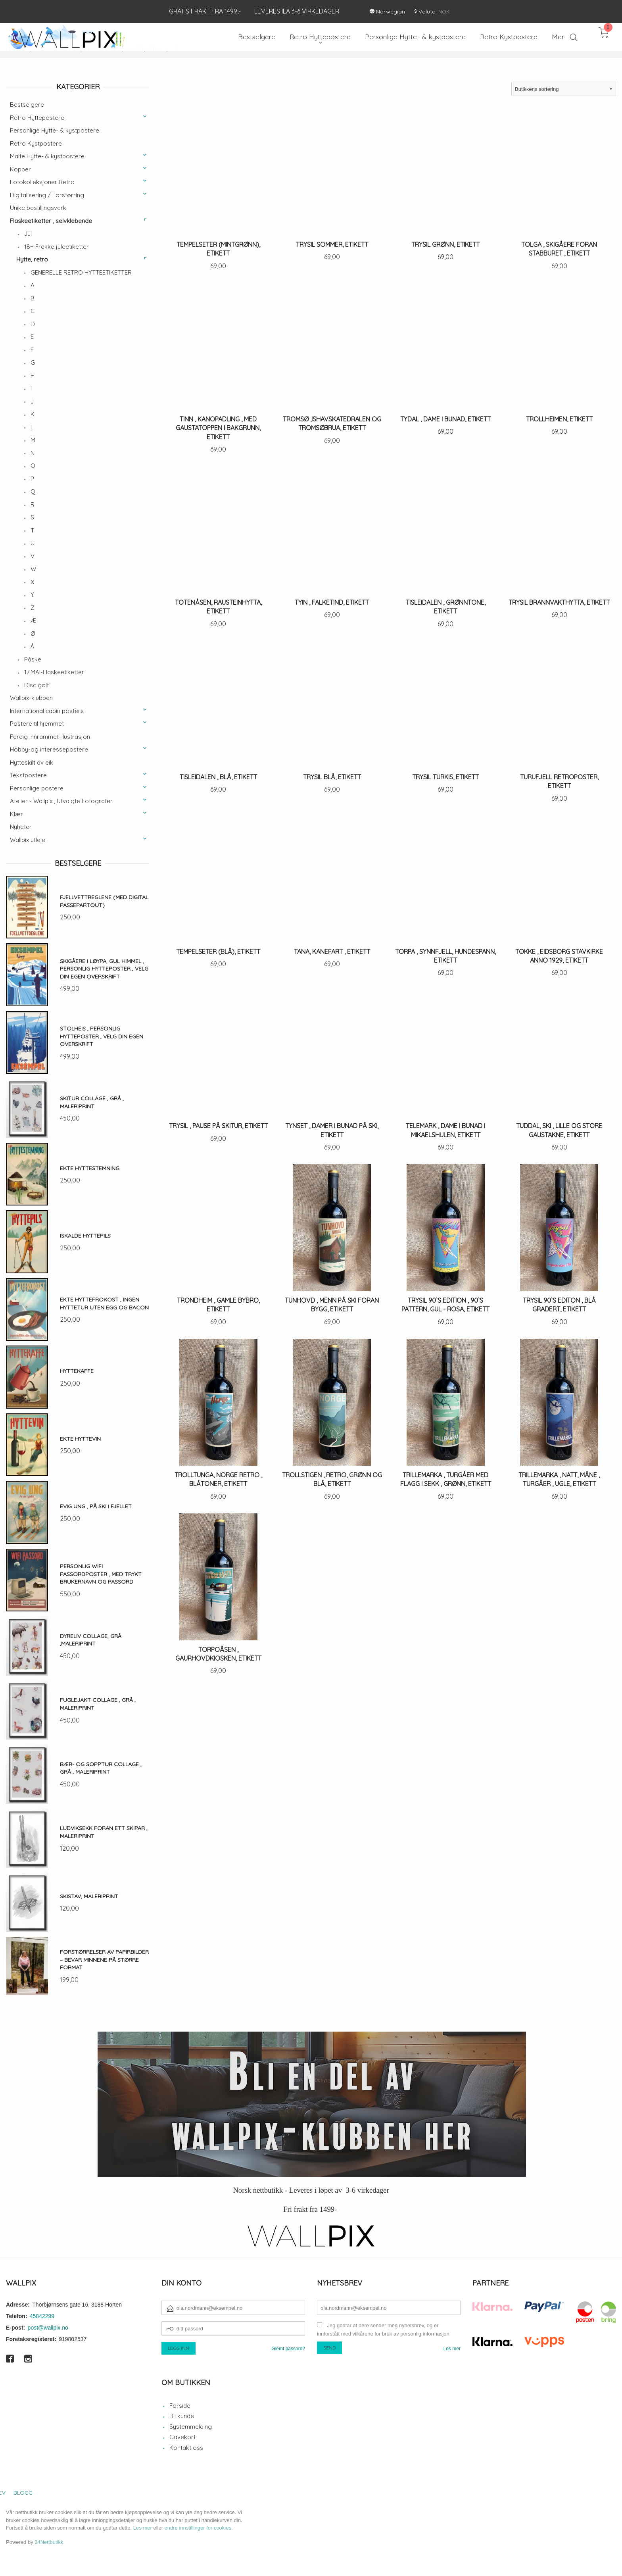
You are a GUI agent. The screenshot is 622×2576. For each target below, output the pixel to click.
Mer (558, 37)
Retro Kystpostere (36, 143)
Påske (32, 659)
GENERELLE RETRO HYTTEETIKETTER (81, 272)
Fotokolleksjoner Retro (42, 182)
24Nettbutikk (49, 2542)
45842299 (42, 2316)
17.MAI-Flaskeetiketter (54, 672)
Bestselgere (27, 104)
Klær (16, 814)
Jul (28, 233)
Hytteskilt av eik (31, 762)
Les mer (452, 2348)
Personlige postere (36, 788)
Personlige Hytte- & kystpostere (54, 130)
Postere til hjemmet (37, 723)
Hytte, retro (32, 259)
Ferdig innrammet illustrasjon (50, 736)
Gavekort (182, 2437)
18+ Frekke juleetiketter (56, 246)
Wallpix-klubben (31, 698)
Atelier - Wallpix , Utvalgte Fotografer (61, 801)
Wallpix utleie (27, 840)
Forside (179, 2405)
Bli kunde (181, 2416)
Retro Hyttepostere (37, 117)
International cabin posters (47, 711)
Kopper (20, 169)
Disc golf (36, 685)
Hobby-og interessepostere (49, 749)
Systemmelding (190, 2426)
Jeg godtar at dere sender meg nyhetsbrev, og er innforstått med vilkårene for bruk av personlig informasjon (383, 2329)
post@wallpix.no (48, 2327)
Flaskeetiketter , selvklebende (51, 221)
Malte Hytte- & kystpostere (47, 156)
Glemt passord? (288, 2348)
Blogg (23, 2492)
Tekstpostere (28, 775)
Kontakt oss (186, 2447)
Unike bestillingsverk (38, 207)
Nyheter (21, 826)
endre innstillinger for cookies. (199, 2528)
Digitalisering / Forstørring (47, 195)
